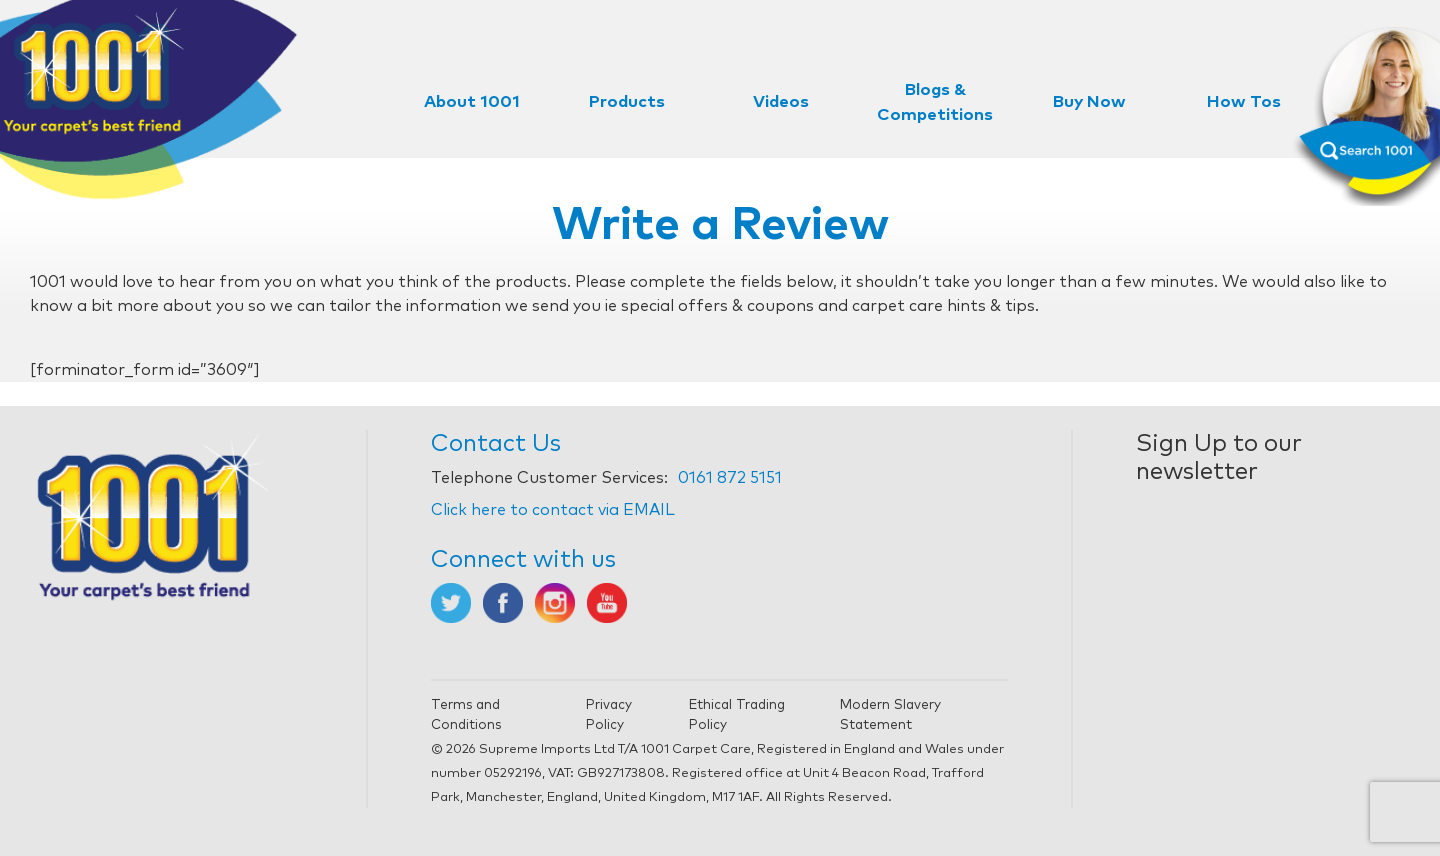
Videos (781, 102)
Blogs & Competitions (935, 103)
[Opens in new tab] (451, 602)
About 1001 (472, 102)
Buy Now (1089, 102)
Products (627, 102)
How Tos (1244, 102)
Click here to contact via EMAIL (553, 510)
